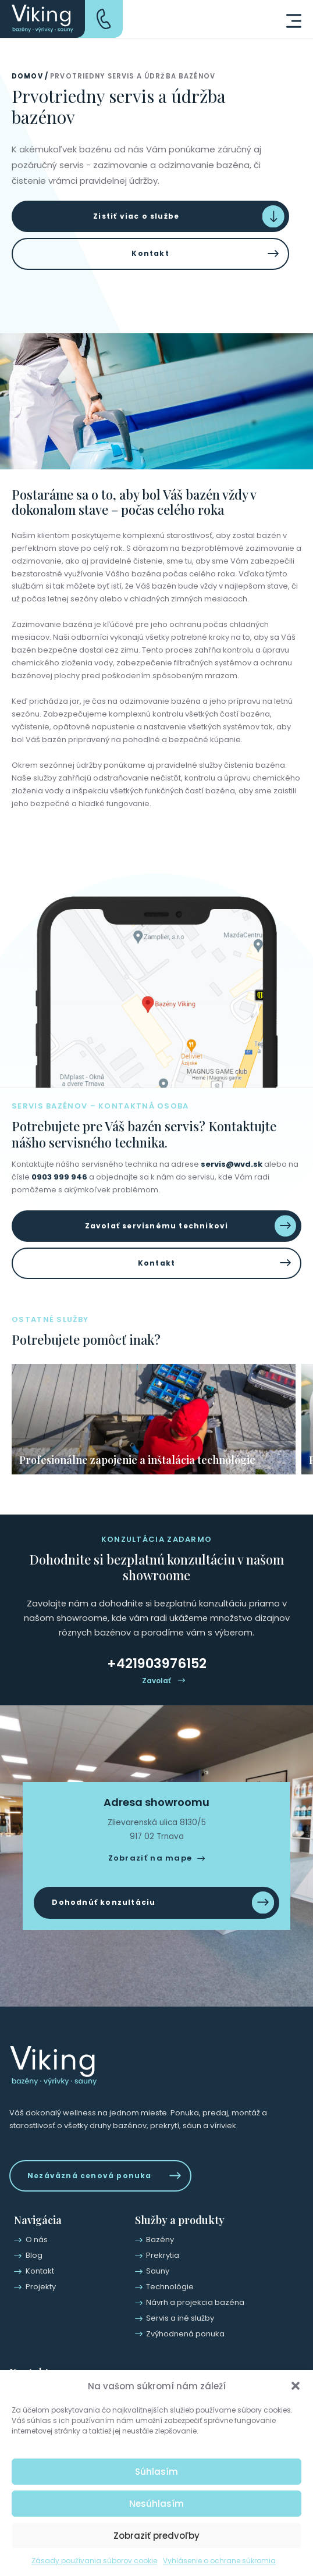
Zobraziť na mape (150, 1858)
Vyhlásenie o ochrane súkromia (219, 2561)
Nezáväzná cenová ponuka (89, 2175)
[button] (295, 2386)
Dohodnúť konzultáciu (103, 1902)
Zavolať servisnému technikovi (157, 1226)
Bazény (160, 2239)
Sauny (157, 2270)
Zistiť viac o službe (136, 216)
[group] (154, 1419)
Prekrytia (162, 2255)
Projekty (41, 2286)
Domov (27, 76)
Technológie (170, 2286)
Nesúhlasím (156, 2503)
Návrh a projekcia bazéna (195, 2302)
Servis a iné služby (180, 2318)
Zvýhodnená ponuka (185, 2333)
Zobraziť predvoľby (156, 2535)
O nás (37, 2239)
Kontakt (150, 253)
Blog (34, 2255)
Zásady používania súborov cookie (94, 2561)
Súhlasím (156, 2471)
